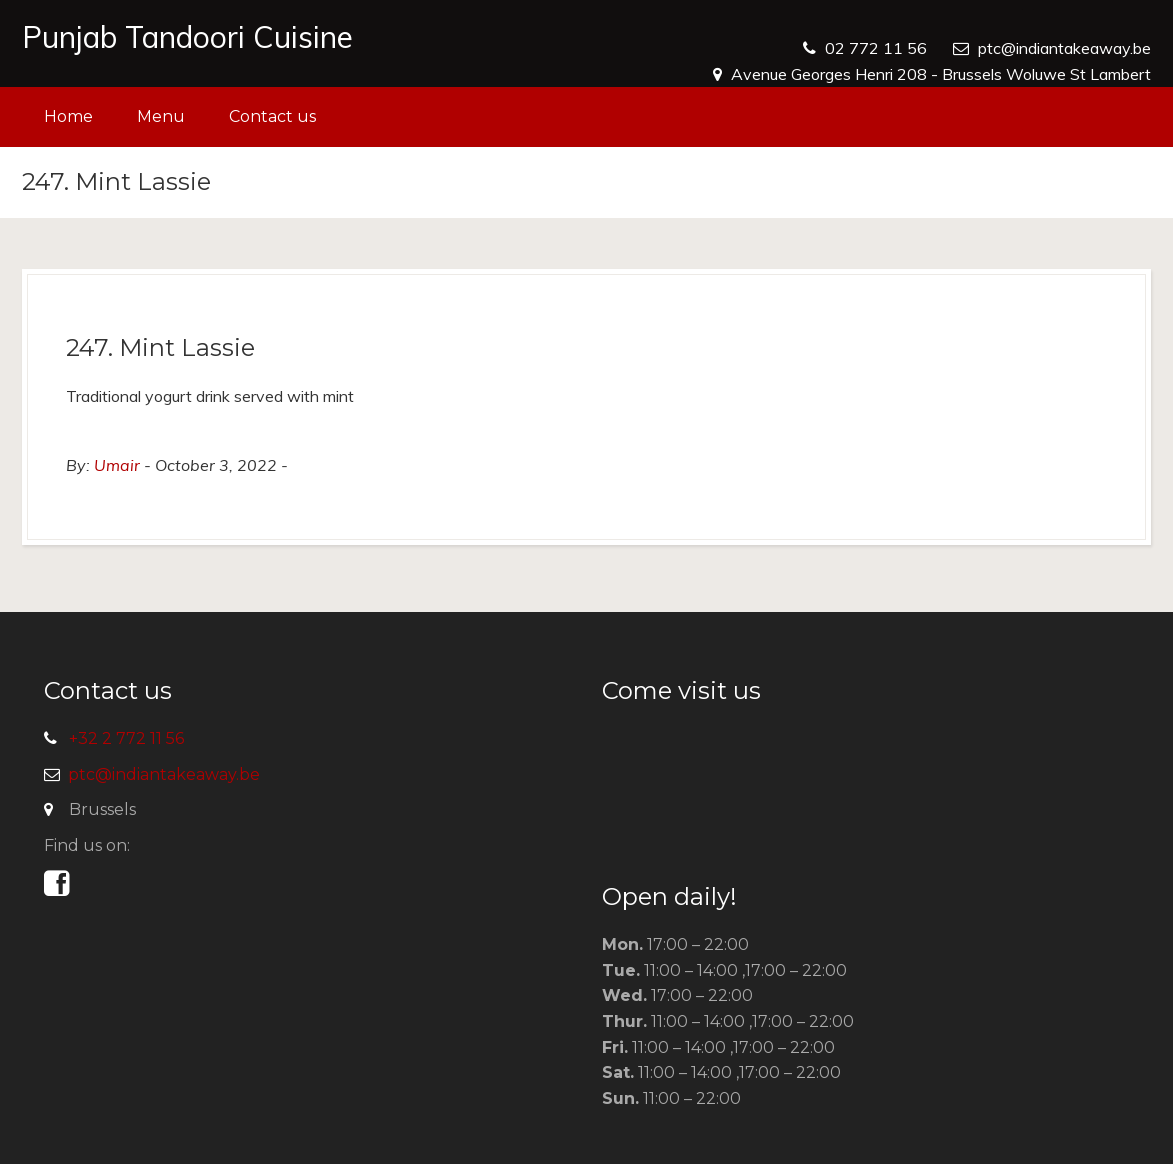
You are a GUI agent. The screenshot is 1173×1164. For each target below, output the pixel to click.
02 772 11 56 (876, 48)
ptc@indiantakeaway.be (1064, 48)
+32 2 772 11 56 (126, 738)
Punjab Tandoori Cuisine (187, 37)
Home (68, 116)
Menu (161, 116)
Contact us (272, 116)
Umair (117, 465)
